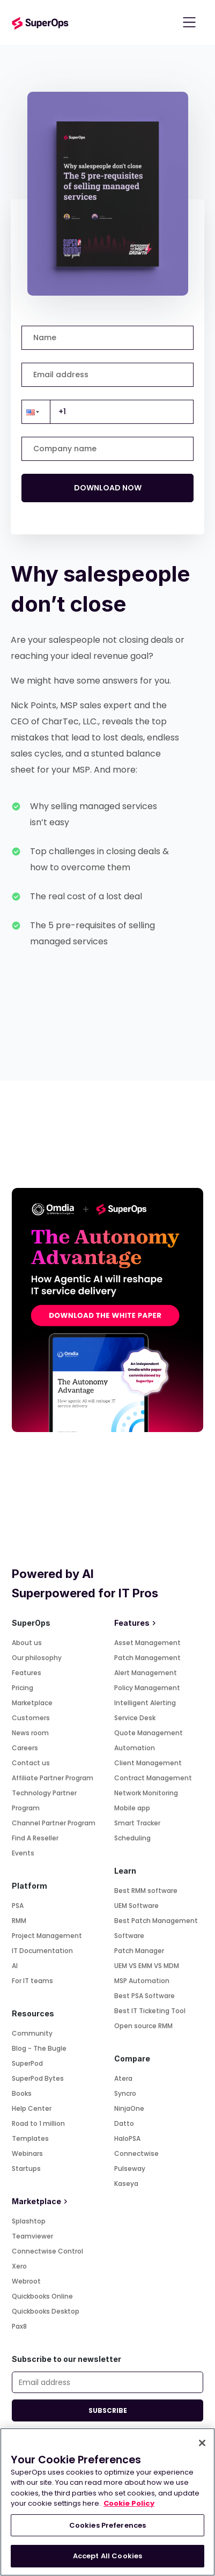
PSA (18, 1905)
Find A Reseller (35, 1838)
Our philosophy (37, 1657)
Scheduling (132, 1838)
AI (15, 1965)
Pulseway (129, 2168)
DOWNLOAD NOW (108, 487)
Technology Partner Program (44, 1800)
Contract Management (153, 1777)
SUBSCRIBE (107, 2410)
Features (26, 1672)
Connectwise (136, 2153)
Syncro (125, 2093)
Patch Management (147, 1657)
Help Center (31, 2108)
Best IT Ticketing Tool (150, 2010)
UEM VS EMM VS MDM (146, 1965)
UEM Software (136, 1905)
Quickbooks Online (42, 2296)
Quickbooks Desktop (45, 2311)
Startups (26, 2168)
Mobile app (132, 1807)
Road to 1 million (38, 2123)
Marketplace (32, 1702)
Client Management (148, 1762)
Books (22, 2093)
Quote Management (148, 1732)
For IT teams (32, 1980)
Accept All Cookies (107, 2556)
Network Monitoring (146, 1792)
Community (32, 2033)
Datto (124, 2123)
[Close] (202, 2443)
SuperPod (27, 2063)
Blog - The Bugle (39, 2048)
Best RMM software (145, 1890)
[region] (107, 2502)
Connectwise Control (47, 2251)
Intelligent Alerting (145, 1702)
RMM (19, 1920)
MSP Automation (141, 1980)
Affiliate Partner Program (52, 1777)
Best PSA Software (144, 1995)
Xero (19, 2266)
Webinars (27, 2153)
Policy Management (147, 1687)
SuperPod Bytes (38, 2078)
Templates (30, 2138)
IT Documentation (42, 1950)
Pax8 (19, 2326)
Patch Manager (139, 1950)
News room (30, 1732)
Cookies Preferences (107, 2525)
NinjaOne (129, 2108)
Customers (31, 1717)
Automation (134, 1747)
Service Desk (134, 1717)
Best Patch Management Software (156, 1928)
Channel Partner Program (53, 1823)
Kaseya (126, 2183)
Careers (25, 1747)
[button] (36, 411)
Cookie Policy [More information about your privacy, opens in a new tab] (128, 2503)
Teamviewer (32, 2236)
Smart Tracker (137, 1823)
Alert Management (145, 1672)
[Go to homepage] (40, 22)
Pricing (22, 1687)
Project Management (47, 1935)
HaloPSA (127, 2138)
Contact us (31, 1762)
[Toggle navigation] (189, 22)
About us (27, 1642)
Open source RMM (143, 2025)
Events (23, 1853)
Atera (123, 2078)
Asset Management (147, 1642)
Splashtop (29, 2221)
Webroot (26, 2281)
